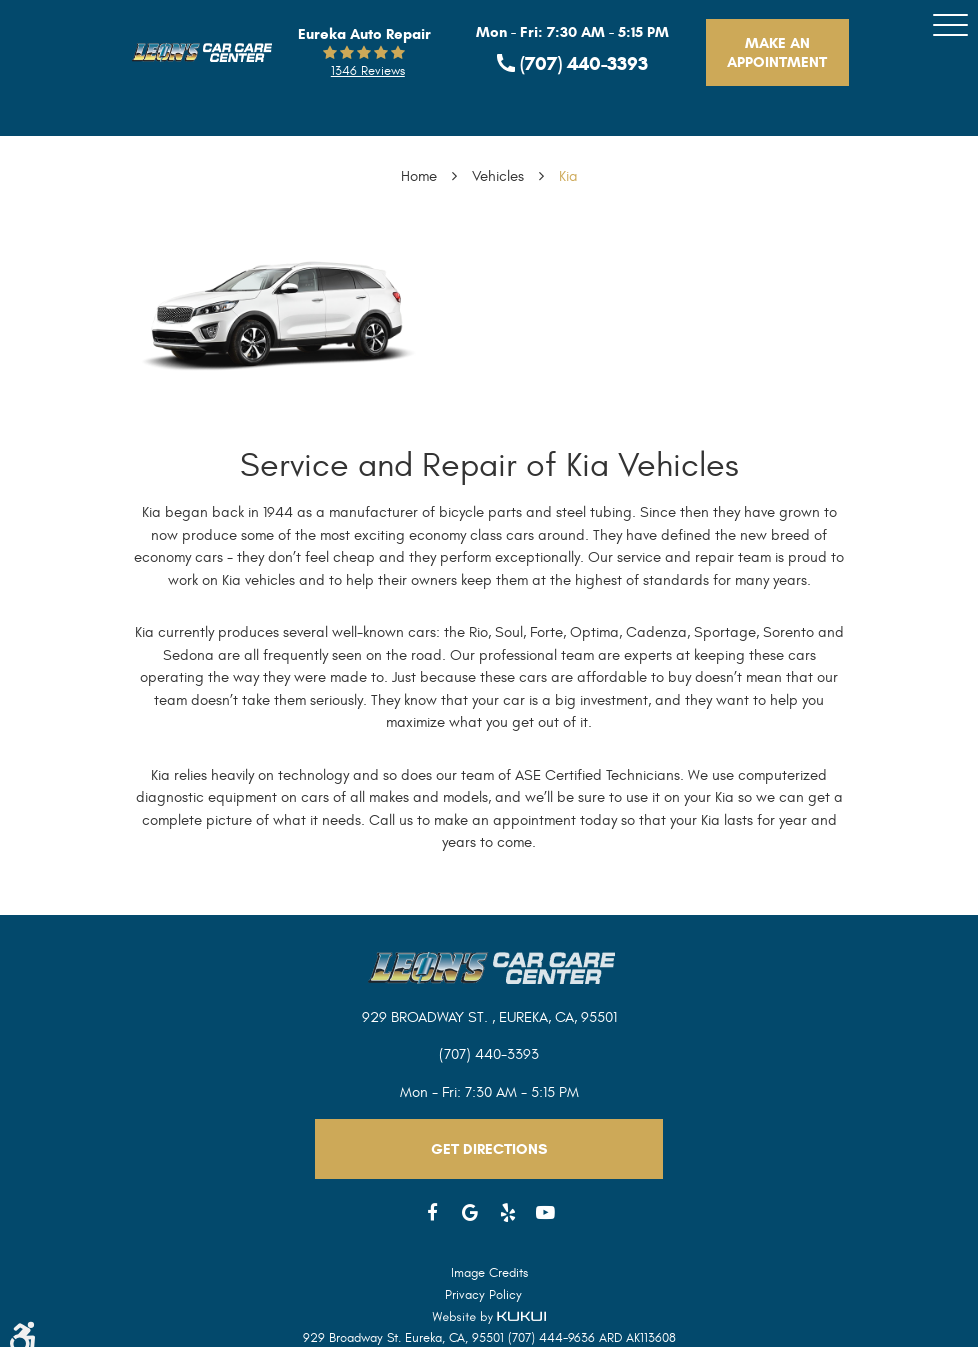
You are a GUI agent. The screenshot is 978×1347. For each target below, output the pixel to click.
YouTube (546, 1213)
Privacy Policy (483, 1295)
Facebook (433, 1213)
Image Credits (489, 1273)
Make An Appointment (777, 52)
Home (419, 176)
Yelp (508, 1213)
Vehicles (498, 176)
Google (471, 1213)
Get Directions (489, 1149)
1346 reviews (368, 71)
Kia (568, 176)
